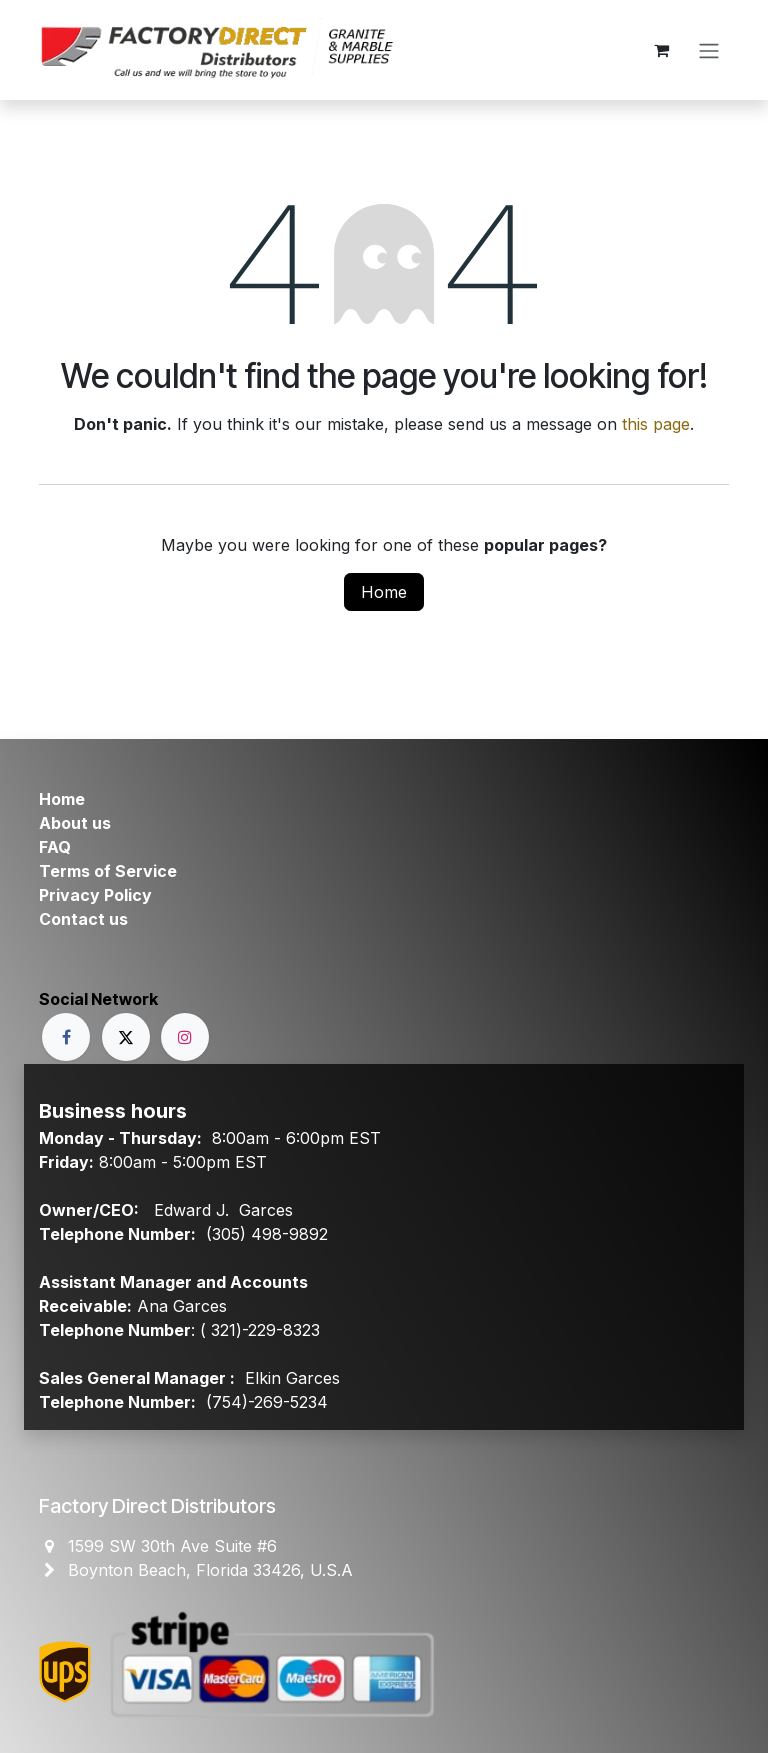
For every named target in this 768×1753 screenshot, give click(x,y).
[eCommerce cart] (661, 50)
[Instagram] (185, 1037)
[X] (126, 1037)
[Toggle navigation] (709, 50)
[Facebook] (66, 1037)
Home (384, 592)
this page (656, 424)
